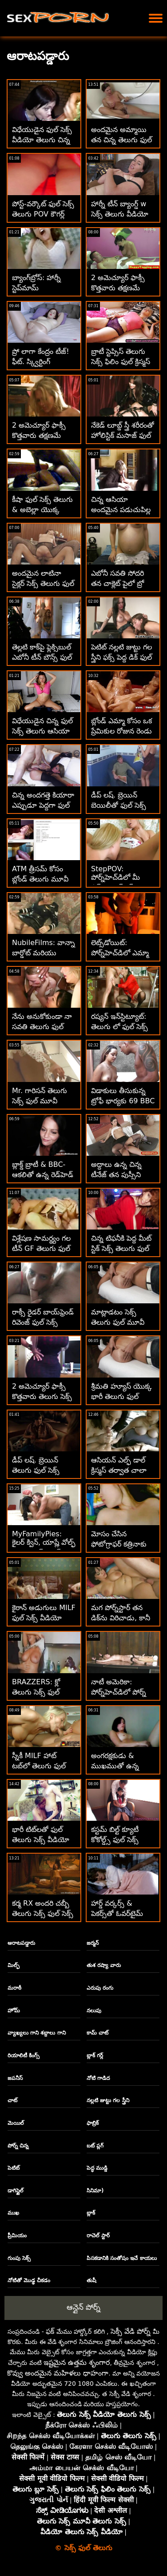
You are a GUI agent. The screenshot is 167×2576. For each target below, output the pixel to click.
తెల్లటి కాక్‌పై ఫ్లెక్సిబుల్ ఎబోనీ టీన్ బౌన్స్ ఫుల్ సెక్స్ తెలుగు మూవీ (42, 657)
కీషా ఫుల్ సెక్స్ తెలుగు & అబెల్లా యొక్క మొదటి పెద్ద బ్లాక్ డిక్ (42, 509)
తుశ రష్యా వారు (104, 1965)
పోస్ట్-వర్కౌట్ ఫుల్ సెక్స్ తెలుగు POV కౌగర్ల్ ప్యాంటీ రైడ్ (43, 214)
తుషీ (91, 2280)
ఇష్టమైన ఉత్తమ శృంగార (77, 2362)
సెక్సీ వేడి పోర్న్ (131, 2331)
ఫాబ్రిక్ (93, 2123)
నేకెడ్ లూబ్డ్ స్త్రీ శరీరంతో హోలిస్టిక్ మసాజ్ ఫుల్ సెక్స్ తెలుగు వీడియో (122, 435)
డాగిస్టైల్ (16, 2190)
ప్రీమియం (17, 2235)
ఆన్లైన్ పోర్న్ (83, 2307)
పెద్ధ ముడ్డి (97, 2168)
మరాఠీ (14, 1988)
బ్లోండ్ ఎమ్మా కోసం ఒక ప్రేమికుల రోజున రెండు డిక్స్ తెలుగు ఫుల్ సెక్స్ (122, 731)
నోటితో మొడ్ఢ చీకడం (29, 2280)
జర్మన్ (93, 1943)
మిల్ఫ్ (14, 1965)
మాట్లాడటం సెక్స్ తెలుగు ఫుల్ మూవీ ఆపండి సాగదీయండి (119, 1322)
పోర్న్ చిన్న (18, 2146)
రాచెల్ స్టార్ (98, 2235)
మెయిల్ (16, 2123)
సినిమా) (95, 2190)
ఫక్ (50, 2331)
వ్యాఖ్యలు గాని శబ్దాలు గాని (37, 2033)
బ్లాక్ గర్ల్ (95, 2055)
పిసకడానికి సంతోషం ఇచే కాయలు (122, 2258)
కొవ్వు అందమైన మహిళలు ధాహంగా (57, 2373)
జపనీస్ (15, 2078)
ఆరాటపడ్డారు (21, 1943)
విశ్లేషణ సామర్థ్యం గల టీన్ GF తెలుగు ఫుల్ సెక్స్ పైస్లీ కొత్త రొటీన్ (41, 1248)
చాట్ (12, 2100)
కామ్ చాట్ (97, 2033)
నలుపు (94, 2010)
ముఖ (13, 2213)
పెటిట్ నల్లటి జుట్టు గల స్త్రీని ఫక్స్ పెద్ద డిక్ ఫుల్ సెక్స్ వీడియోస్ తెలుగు (122, 657)
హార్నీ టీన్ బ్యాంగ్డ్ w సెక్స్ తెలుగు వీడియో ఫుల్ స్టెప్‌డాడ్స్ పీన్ (119, 214)
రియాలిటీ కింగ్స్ (24, 2055)
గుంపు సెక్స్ (19, 2258)
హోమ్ (14, 2010)
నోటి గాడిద (98, 2078)
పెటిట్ (14, 2168)
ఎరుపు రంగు (100, 1988)
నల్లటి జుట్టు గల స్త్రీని (108, 2100)
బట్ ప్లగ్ (95, 2146)
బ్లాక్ (91, 2213)
